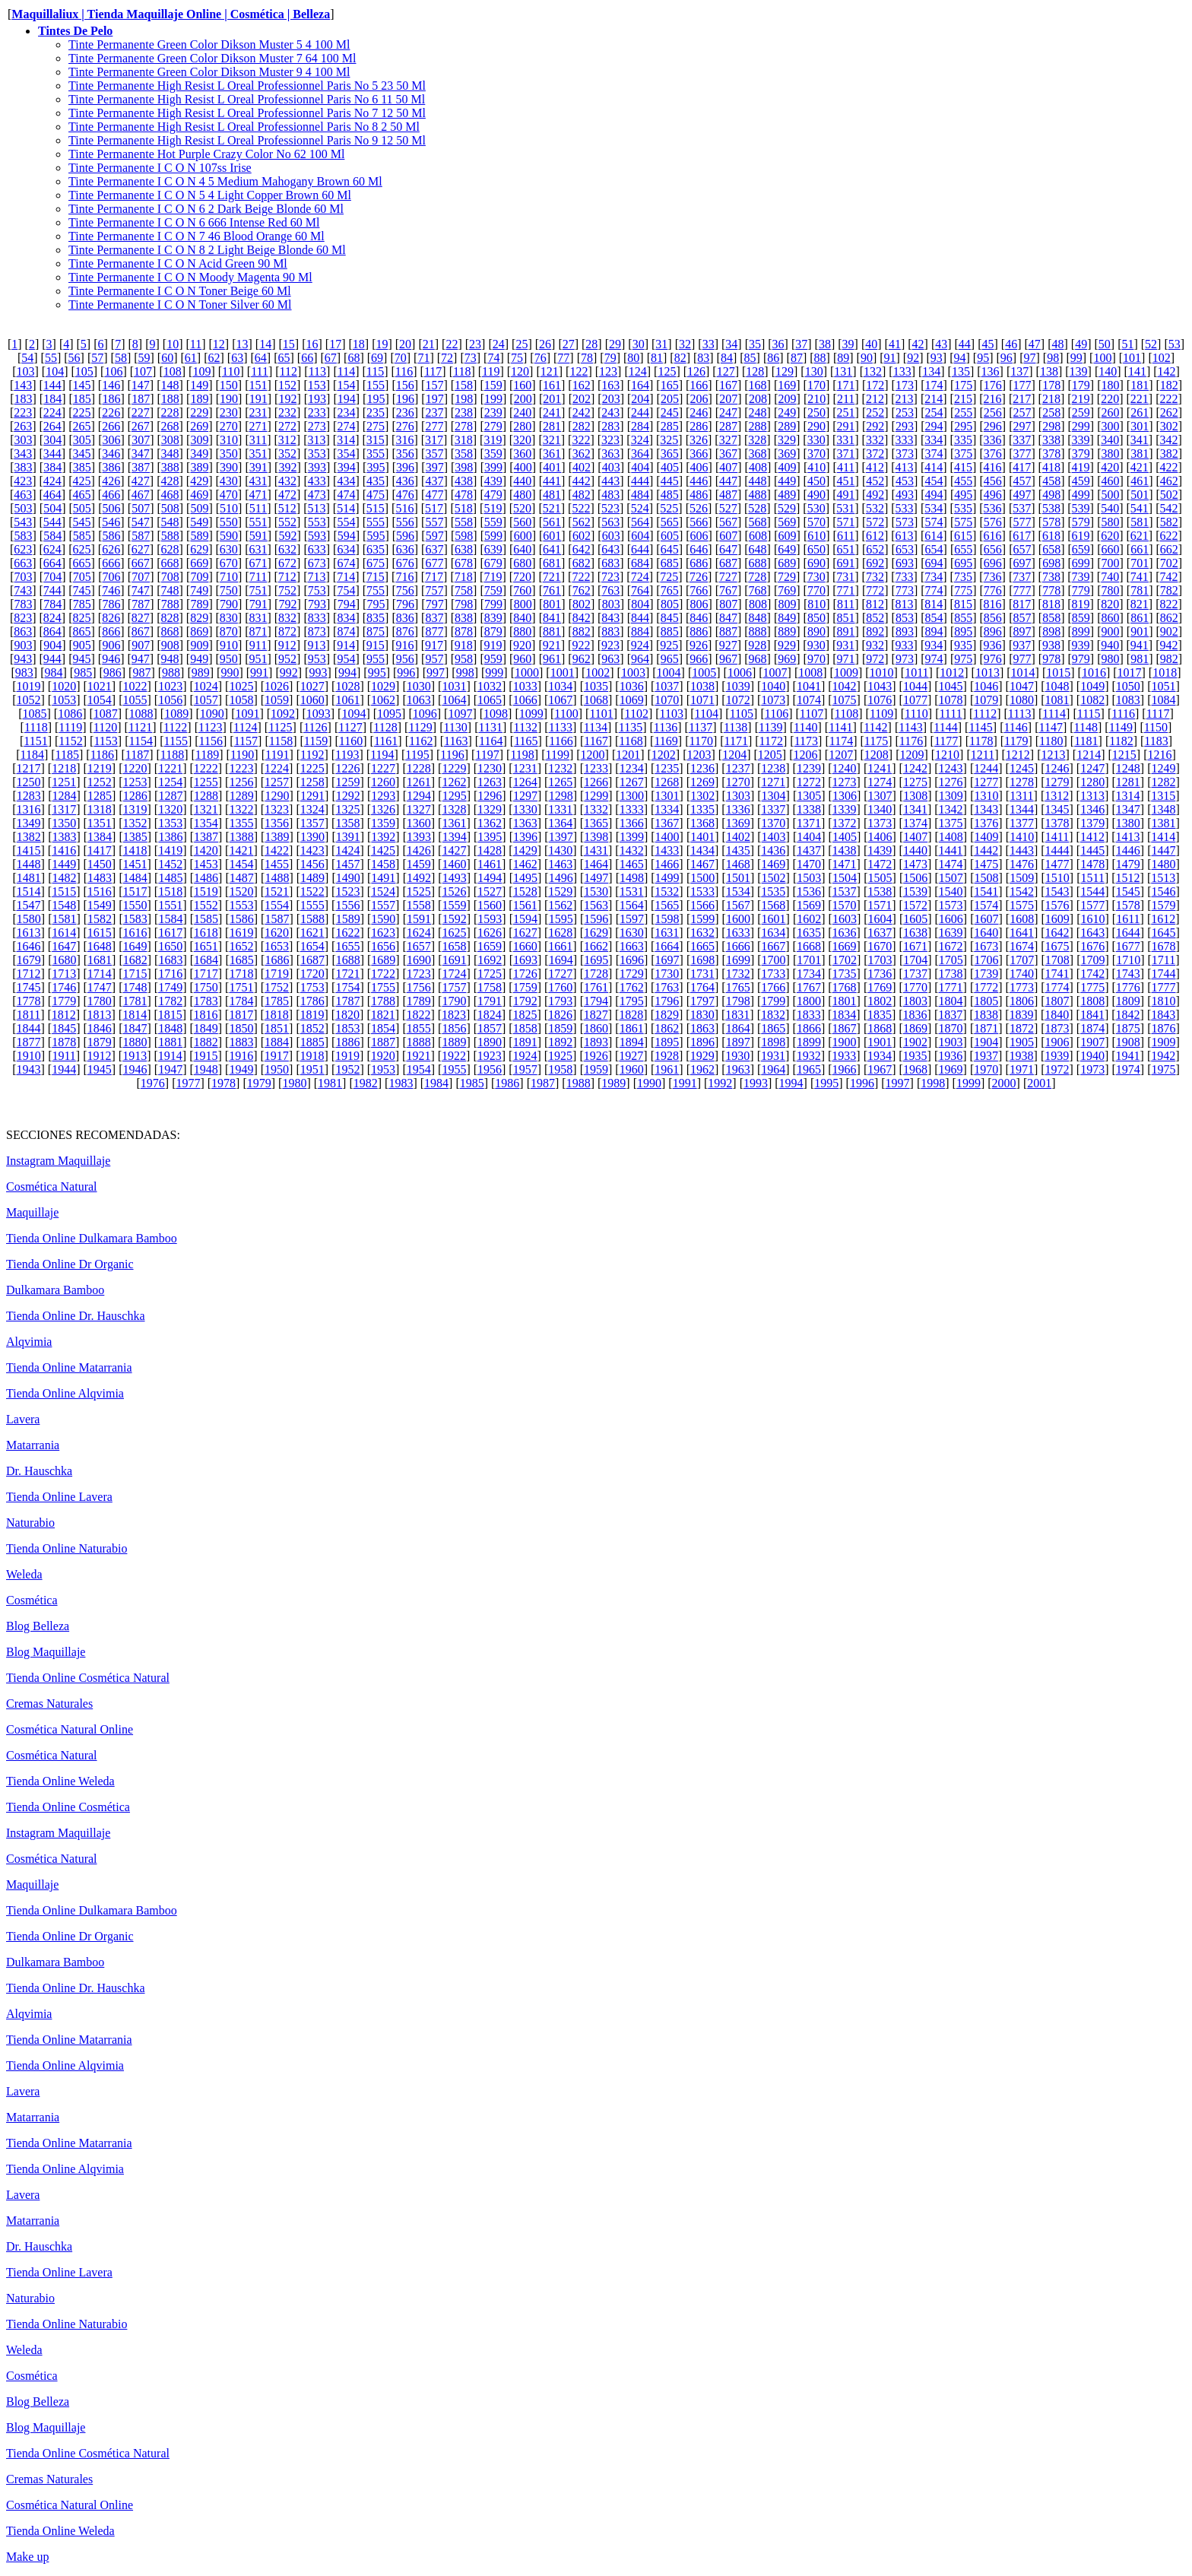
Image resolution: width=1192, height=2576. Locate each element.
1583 (135, 918)
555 (375, 522)
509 (199, 508)
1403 (774, 836)
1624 (419, 932)
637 (434, 549)
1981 (330, 1083)
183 (23, 398)
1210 (947, 754)
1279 (1057, 782)
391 (258, 467)
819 (1081, 604)
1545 (1128, 891)
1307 (880, 795)
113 (317, 371)
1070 (667, 699)
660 (1110, 549)
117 (433, 371)
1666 (738, 946)
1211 (982, 754)
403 (611, 467)
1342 (951, 809)
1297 (525, 795)
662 (1169, 549)
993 (318, 672)
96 (1006, 357)
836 (405, 617)
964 (640, 658)
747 (141, 590)
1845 (64, 1028)
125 (667, 371)
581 (1139, 522)
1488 (277, 877)
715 (375, 576)
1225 (312, 768)
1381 (1164, 823)
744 (52, 590)
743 (23, 590)
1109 (881, 713)
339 (1081, 439)
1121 (140, 727)
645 (670, 549)
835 (375, 617)
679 (493, 563)
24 (499, 344)
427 (141, 480)
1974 (1128, 1069)
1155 (176, 740)
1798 (738, 1001)
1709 (1092, 959)
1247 (1092, 768)
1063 (419, 699)
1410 (1022, 836)
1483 (99, 877)
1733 (773, 973)
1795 (632, 1001)
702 (1169, 563)
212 (875, 398)
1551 (170, 905)
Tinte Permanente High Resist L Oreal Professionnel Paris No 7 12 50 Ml (247, 112)
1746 (64, 987)
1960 (632, 1069)
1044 (915, 686)
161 (552, 385)
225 (82, 412)
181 (1139, 385)
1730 (667, 973)
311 (258, 439)
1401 (702, 836)
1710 (1128, 959)
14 (265, 344)
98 (1053, 357)
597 (435, 535)
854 (934, 617)
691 (846, 563)
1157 (246, 740)
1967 (879, 1069)
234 (346, 412)
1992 (720, 1083)
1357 (312, 823)
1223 (241, 768)
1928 (667, 1055)
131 (843, 371)
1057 (206, 699)
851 (846, 617)
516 (404, 508)
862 (1169, 617)
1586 (242, 918)
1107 (811, 713)
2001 (1039, 1083)
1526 (454, 891)
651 (846, 549)
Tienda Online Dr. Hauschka (75, 1315)
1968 (915, 1069)
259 (1081, 412)
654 (934, 549)
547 (141, 522)
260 (1110, 412)
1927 (631, 1055)
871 (258, 631)
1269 (702, 782)
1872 (1022, 1028)
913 (316, 645)
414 (933, 467)
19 (382, 344)
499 (1081, 494)
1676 (1092, 946)
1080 (1022, 699)
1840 (1057, 1014)
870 (229, 631)
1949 (241, 1069)
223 (23, 412)
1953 (383, 1069)
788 (170, 604)
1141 (840, 727)
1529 (560, 891)
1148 (1086, 727)
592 (287, 535)
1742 (1092, 973)
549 (199, 522)
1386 (170, 836)
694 (934, 563)
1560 (489, 905)
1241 (879, 768)
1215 (1124, 754)
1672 (951, 946)
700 (1110, 563)
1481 (29, 877)
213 (905, 398)
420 (1110, 467)
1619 (241, 932)
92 (913, 357)
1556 (347, 905)
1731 (702, 973)
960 (522, 658)
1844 (29, 1028)
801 (552, 604)
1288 (206, 795)
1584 (170, 918)
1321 (206, 809)
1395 (489, 836)
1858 (525, 1028)
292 (875, 426)
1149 (1121, 727)
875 (375, 631)
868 (169, 631)
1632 (702, 932)
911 (258, 645)
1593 (489, 918)
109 (201, 371)
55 (51, 357)
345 (82, 453)
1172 (771, 740)
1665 (702, 946)
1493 (454, 877)
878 (464, 631)
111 (259, 371)
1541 (986, 891)
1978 (223, 1083)
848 (758, 617)
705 (82, 576)
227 (141, 412)
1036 (632, 686)
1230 (489, 768)
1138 (735, 727)
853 (905, 617)
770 (816, 590)
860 (1110, 617)
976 (993, 658)
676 (405, 563)
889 (787, 631)
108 (172, 371)
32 (685, 344)
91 (890, 357)
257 (1022, 412)
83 (703, 357)
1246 (1057, 768)
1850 (241, 1028)
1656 (383, 946)
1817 (241, 1014)
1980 (294, 1083)
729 (787, 576)
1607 (987, 918)
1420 (206, 850)
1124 (245, 727)
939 (1081, 645)
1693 (525, 959)
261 (1139, 412)
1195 (417, 754)
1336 (738, 809)
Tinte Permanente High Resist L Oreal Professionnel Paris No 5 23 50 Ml (247, 85)
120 (520, 371)
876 (405, 631)
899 (1081, 631)
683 (610, 563)
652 (875, 549)
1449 (64, 864)
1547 (29, 905)
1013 (987, 672)
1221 (170, 768)
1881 (170, 1042)
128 (755, 371)
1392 (383, 836)
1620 (277, 932)
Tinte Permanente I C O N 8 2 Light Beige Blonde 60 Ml (207, 249)
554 (346, 522)
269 (199, 426)
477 (434, 494)
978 (1051, 658)
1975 (1164, 1069)
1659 (489, 946)
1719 (277, 973)
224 (52, 412)
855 (963, 617)
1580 (29, 918)
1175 (876, 740)
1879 (99, 1042)
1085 (35, 713)
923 (610, 645)
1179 (1016, 740)
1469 (773, 864)
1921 (418, 1055)
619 (1081, 535)
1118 (36, 727)
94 (960, 357)
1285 (99, 795)
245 (670, 412)
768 (758, 590)
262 (1169, 412)
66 (307, 357)
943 (23, 658)
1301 (667, 795)
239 (493, 412)
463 (23, 494)
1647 (64, 946)
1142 (875, 727)
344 (52, 453)
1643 (1092, 932)
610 (816, 535)
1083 (1128, 699)
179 (1081, 385)
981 (1139, 658)
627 (141, 549)
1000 (527, 672)
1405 (844, 836)
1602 (809, 918)
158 (464, 385)
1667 (773, 946)
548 (169, 522)
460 (1110, 480)
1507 (951, 877)
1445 (1092, 850)
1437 (809, 850)
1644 (1128, 932)
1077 (915, 699)
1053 (64, 699)
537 (1022, 508)
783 (23, 604)
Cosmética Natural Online (69, 1729)
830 (229, 617)
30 (638, 344)
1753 (312, 987)
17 (335, 344)
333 (905, 439)
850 (816, 617)
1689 (383, 959)
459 (1081, 480)
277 (434, 426)
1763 (667, 987)
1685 (242, 959)
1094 (353, 713)
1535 (773, 891)
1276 (951, 782)
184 (52, 398)
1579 (1164, 905)
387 (141, 467)
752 (287, 590)
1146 (1015, 727)
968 (758, 658)
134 (931, 371)
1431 (596, 850)
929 (787, 645)
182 (1169, 385)
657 (1022, 549)
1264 (525, 782)
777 (1022, 590)
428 (169, 480)
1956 (489, 1069)
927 (728, 645)
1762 (632, 987)
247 (728, 412)
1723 (419, 973)
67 (331, 357)
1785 (277, 1001)
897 (1022, 631)
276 (405, 426)
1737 (915, 973)
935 (963, 645)
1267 (632, 782)
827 (141, 617)
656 (993, 549)
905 (82, 645)
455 (963, 480)
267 (141, 426)
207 (728, 398)
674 (346, 563)
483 (610, 494)
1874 (1092, 1028)
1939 (1057, 1055)
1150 (1156, 727)
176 (993, 385)
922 (581, 645)
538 (1051, 508)
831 (258, 617)
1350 (64, 823)
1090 (212, 713)
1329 (489, 809)
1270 (738, 782)
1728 (596, 973)
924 (640, 645)
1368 (702, 823)
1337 (773, 809)
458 (1051, 480)
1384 (99, 836)
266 (111, 426)
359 (493, 453)
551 (258, 522)
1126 (315, 727)
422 (1169, 467)
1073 (773, 699)
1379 (1092, 823)
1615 (99, 932)
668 (169, 563)
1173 (806, 740)
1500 (702, 877)
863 (23, 631)
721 (552, 576)
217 (1022, 398)
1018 (1164, 672)
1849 (206, 1028)
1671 (915, 946)
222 (1169, 398)
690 (816, 563)
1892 (560, 1042)
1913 (134, 1055)
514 (346, 508)
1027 (312, 686)
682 (581, 563)
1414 (1163, 836)
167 (728, 385)
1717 (206, 973)
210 (816, 398)
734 (933, 576)
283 (610, 426)
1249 (1164, 768)
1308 (915, 795)
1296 (489, 795)
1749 (170, 987)
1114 (1054, 713)
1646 (29, 946)
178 (1051, 385)
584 (52, 535)
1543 (1057, 891)
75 (517, 357)
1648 (99, 946)
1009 (846, 672)
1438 (844, 850)
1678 (1164, 946)
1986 (507, 1083)
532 (875, 508)
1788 (383, 1001)
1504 (844, 877)
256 (993, 412)
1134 (595, 727)
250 (816, 412)
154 (346, 385)
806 (699, 604)
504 (52, 508)
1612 (1163, 918)
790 (229, 604)
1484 (135, 877)
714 (346, 576)
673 (317, 563)
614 (933, 535)
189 (199, 398)
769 (787, 590)
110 (230, 371)
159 (493, 385)
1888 (419, 1042)
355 (375, 453)
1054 (99, 699)
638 (464, 549)
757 (434, 590)
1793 (560, 1001)
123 (608, 371)
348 (169, 453)
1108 (846, 713)
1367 (667, 823)
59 (144, 357)
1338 (809, 809)
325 (669, 439)
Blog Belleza (37, 1626)
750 (229, 590)
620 (1110, 535)
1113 (1020, 713)
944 (52, 658)
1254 (170, 782)
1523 (347, 891)
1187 (137, 754)
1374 (915, 823)
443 (610, 480)
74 (493, 357)
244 (640, 412)
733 (905, 576)
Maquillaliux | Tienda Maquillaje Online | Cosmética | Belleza (170, 14)
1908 (1128, 1042)
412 (875, 467)
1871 (986, 1028)
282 (581, 426)
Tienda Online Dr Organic (70, 1264)
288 (758, 426)
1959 (596, 1069)
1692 (489, 959)
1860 (596, 1028)
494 (934, 494)
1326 (383, 809)
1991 (685, 1083)
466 (111, 494)
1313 (1092, 795)
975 (963, 658)
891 (846, 631)
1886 (347, 1042)
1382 (29, 836)
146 (111, 385)
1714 (99, 973)
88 (820, 357)
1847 (134, 1028)
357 (434, 453)
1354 (206, 823)
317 (434, 439)
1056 (170, 699)
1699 (738, 959)
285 (670, 426)
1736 (879, 973)
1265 (560, 782)
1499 (667, 877)
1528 (525, 891)
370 (816, 453)
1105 (741, 713)
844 (640, 617)
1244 (986, 768)
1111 (950, 713)
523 (610, 508)
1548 (64, 905)
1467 (702, 864)
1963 (738, 1069)
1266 (596, 782)
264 (52, 426)
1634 (773, 932)
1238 (773, 768)
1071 (702, 699)
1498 (632, 877)
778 (1051, 590)
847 (728, 617)
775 (963, 590)
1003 (633, 672)
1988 (578, 1083)
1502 (774, 877)
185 (82, 398)
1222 (206, 768)
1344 (1022, 809)
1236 (702, 768)
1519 (206, 891)
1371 (809, 823)
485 (670, 494)
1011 (916, 672)
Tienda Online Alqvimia (65, 1393)
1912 (99, 1055)
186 (111, 398)
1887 (383, 1042)
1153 (105, 740)
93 (936, 357)
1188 (172, 754)
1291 (312, 795)
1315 (1163, 795)
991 (259, 672)
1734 (809, 973)
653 (905, 549)
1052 (29, 699)
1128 (385, 727)
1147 (1051, 727)
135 (961, 371)
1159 (316, 740)
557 (434, 522)
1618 (206, 932)
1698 (702, 959)
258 (1051, 412)
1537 (844, 891)
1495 (525, 877)
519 (492, 508)
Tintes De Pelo (75, 30)
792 (287, 604)
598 (464, 535)
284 (640, 426)
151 (258, 385)
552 (287, 522)
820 (1110, 604)
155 (375, 385)
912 (287, 645)
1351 (99, 823)
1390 (312, 836)
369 (787, 453)
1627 (525, 932)
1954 (419, 1069)
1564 (632, 905)
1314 (1128, 795)
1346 (1092, 809)
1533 (702, 891)
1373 (879, 823)
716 (404, 576)
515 (375, 508)
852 (875, 617)
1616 (134, 932)
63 (237, 357)
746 (111, 590)
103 (25, 371)
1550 (134, 905)
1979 (259, 1083)
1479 (1128, 864)
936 (993, 645)
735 (963, 576)
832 (287, 617)
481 (552, 494)
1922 (454, 1055)
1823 (454, 1014)
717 (434, 576)
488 (758, 494)
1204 (734, 754)
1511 (1092, 877)
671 (258, 563)
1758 (489, 987)
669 (199, 563)
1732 (738, 973)
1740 (1022, 973)
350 (229, 453)
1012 (952, 672)
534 (933, 508)
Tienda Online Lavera (59, 1496)
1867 (844, 1028)
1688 (348, 959)
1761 (596, 987)
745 (82, 590)
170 (816, 385)
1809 (1128, 1001)
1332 (596, 809)
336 (993, 439)
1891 (525, 1042)
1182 (1121, 740)
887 (728, 631)
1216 (1159, 754)
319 (492, 439)
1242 (915, 768)
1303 (738, 795)
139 (1079, 371)
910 (229, 645)
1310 (987, 795)
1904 (986, 1042)
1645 (1164, 932)
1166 (560, 740)
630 (229, 549)
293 (905, 426)
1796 (667, 1001)
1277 (986, 782)
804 (640, 604)
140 (1107, 371)
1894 (632, 1042)
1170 (700, 740)
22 (451, 344)
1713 (64, 973)
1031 (454, 686)
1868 (879, 1028)
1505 (880, 877)
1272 (809, 782)
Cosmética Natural (51, 1186)
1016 (1094, 672)
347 (141, 453)
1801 (844, 1001)
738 (1051, 576)
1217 (29, 768)
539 (1081, 508)
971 (846, 658)
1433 (667, 850)
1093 (318, 713)
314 (346, 439)
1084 (1164, 699)
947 (141, 658)
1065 (489, 699)
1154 (140, 740)
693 (905, 563)
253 (905, 412)
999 (494, 672)
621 (1139, 535)
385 (82, 467)
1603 (844, 918)
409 (787, 467)
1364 (560, 823)
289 (787, 426)
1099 (531, 713)
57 (97, 357)
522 (581, 508)
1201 (628, 754)
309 (199, 439)
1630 (632, 932)
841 (552, 617)
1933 (844, 1055)
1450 (99, 864)
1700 (774, 959)
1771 (951, 987)
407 (728, 467)
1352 (134, 823)
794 (347, 604)
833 (317, 617)
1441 (951, 850)
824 (52, 617)
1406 (880, 836)
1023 (170, 686)
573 (905, 522)
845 (670, 617)
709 (199, 576)
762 (581, 590)
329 (787, 439)
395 (375, 467)
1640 (986, 932)
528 (757, 508)
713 (316, 576)
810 (816, 604)
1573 (951, 905)
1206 (805, 754)
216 (993, 398)
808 (758, 604)
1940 (1092, 1055)
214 (933, 398)
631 (258, 549)
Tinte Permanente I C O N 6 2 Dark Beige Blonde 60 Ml (206, 208)
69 (377, 357)
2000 (1004, 1083)
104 (55, 371)
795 (375, 604)
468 (169, 494)
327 (728, 439)
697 (1022, 563)
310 (229, 439)
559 (493, 522)
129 (784, 371)
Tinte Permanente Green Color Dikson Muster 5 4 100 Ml (209, 44)
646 (699, 549)
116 (404, 371)
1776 (1128, 987)
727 (728, 576)
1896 (702, 1042)
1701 (809, 959)
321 (552, 439)
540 (1110, 508)
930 (816, 645)
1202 (663, 754)
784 (52, 604)
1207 (841, 754)
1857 (489, 1028)
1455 (277, 864)
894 (934, 631)
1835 (879, 1014)
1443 (1022, 850)
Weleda (24, 1574)
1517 (134, 891)
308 (170, 439)
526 (699, 508)
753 (317, 590)
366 (699, 453)
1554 (277, 905)
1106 (776, 713)
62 (214, 357)
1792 (525, 1001)
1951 (312, 1069)
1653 (277, 946)
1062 (383, 699)
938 (1051, 645)
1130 (455, 727)
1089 (176, 713)
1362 (489, 823)
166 (699, 385)
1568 (773, 905)
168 (758, 385)
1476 (1022, 864)
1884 (277, 1042)
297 (1022, 426)
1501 (738, 877)
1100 (566, 713)
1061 (347, 699)
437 (434, 480)
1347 (1128, 809)
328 (757, 439)
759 (493, 590)
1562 (560, 905)
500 (1110, 494)
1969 (951, 1069)
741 (1139, 576)
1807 (1057, 1001)
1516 (99, 891)
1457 (347, 864)
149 (199, 385)
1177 (946, 740)
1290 (277, 795)
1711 (1163, 959)
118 (462, 371)
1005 (704, 672)
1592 (454, 918)
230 (229, 412)
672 (287, 563)
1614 (64, 932)
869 (199, 631)
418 (1051, 467)
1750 (206, 987)
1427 (454, 850)
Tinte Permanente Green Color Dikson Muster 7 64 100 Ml (212, 58)
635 (375, 549)
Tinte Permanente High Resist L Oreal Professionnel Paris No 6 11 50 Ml (246, 99)
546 (111, 522)
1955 (454, 1069)
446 (699, 480)
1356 (277, 823)
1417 (99, 850)
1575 (1022, 905)
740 (1110, 576)
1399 (632, 836)
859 (1081, 617)
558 (464, 522)
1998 (933, 1083)
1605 (915, 918)
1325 (347, 809)
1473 (915, 864)
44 (965, 344)
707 (141, 576)
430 (229, 480)
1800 (809, 1001)
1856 (454, 1028)
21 (429, 344)
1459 (419, 864)
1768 (844, 987)
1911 (63, 1055)
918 (464, 645)
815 (963, 604)
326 (699, 439)
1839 (1022, 1014)
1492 (419, 877)
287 (728, 426)
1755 (383, 987)
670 (229, 563)
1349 (29, 823)
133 (902, 371)
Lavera (23, 1419)
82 (680, 357)
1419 (170, 850)
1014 (1023, 672)
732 (875, 576)
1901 (879, 1042)
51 (1127, 344)
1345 (1057, 809)
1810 (1164, 1001)
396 (405, 467)
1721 (347, 973)
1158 (281, 740)
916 (404, 645)
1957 (525, 1069)
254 (934, 412)
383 (23, 467)
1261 (419, 782)
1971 (1022, 1069)
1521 (277, 891)
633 (317, 549)
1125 (280, 727)
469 (199, 494)
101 (1132, 357)
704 (52, 576)
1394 (454, 836)
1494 (489, 877)
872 (287, 631)
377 (1022, 453)
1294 (419, 795)
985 (83, 672)
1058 (241, 699)
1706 (987, 959)
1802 (879, 1001)
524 (640, 508)
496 (993, 494)
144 (52, 385)
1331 (560, 809)
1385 (135, 836)
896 (993, 631)
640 (522, 549)
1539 (915, 891)
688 (758, 563)
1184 (32, 754)
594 (347, 535)
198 (464, 398)
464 (52, 494)
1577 (1092, 905)
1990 (649, 1083)
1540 (951, 891)
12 (219, 344)
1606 (951, 918)
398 (464, 467)
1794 (596, 1001)
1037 (667, 686)
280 (522, 426)
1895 (667, 1042)
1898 (773, 1042)
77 (563, 357)
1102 (636, 713)
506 (111, 508)
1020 (64, 686)
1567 (738, 905)
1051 (1164, 686)
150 (229, 385)
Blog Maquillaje (45, 1651)
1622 (347, 932)
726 (699, 576)
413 (905, 467)
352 (287, 453)
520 (522, 508)
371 (846, 453)
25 (521, 344)
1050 (1128, 686)
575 (963, 522)
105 (84, 371)
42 (918, 344)
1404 (809, 836)
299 (1081, 426)
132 (873, 371)
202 (581, 398)
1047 (1022, 686)
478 (464, 494)
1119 (70, 727)
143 (23, 385)
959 (493, 658)
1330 (525, 809)
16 (312, 344)
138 (1049, 371)
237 (434, 412)
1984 (436, 1083)
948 (169, 658)
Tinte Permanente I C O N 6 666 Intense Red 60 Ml (193, 222)
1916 (241, 1055)
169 (787, 385)
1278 (1022, 782)
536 (993, 508)
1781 (134, 1001)
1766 (773, 987)
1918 (312, 1055)
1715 (134, 973)
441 (552, 480)
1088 (140, 713)
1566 (702, 905)
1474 (951, 864)
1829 (667, 1014)
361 (552, 453)
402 (581, 467)
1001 (562, 672)
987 (141, 672)
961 (552, 658)
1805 (986, 1001)
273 (317, 426)
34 (731, 344)
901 (1139, 631)
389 (199, 467)
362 (581, 453)
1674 (1022, 946)
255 (963, 412)
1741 (1057, 973)
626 (111, 549)
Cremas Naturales (49, 1703)
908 (170, 645)
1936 (950, 1055)
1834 (844, 1014)
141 (1137, 371)
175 (963, 385)
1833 (809, 1014)
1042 (844, 686)
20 (405, 344)
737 (1022, 576)
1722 (383, 973)
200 (523, 398)
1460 (454, 864)
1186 (102, 754)
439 (493, 480)
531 (845, 508)
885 (670, 631)
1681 (99, 959)
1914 (170, 1055)
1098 (495, 713)
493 (905, 494)
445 (670, 480)
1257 (277, 782)
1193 (347, 754)
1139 (770, 727)
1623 (383, 932)
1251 (64, 782)
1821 (383, 1014)
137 (1019, 371)
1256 (241, 782)
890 (816, 631)
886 (699, 631)
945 (82, 658)
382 (1169, 453)
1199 (557, 754)
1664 (667, 946)
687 (728, 563)
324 (640, 439)
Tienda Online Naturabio (66, 1548)
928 (757, 645)
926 (699, 645)
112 (288, 371)
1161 (386, 740)
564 (640, 522)
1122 (175, 727)
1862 (667, 1028)
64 (261, 357)
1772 (986, 987)
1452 (170, 864)
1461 (489, 864)
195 (375, 398)
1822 (418, 1014)
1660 (525, 946)
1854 (383, 1028)
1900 (844, 1042)
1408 (951, 836)
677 (434, 563)
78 (587, 357)
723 (610, 576)
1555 (312, 905)
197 (435, 398)
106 (113, 371)
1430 (560, 850)
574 (934, 522)
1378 (1057, 823)
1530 (596, 891)
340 (1110, 439)
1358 (347, 823)
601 (552, 535)
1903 (951, 1042)
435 (375, 480)
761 (552, 590)
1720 (312, 973)
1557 (383, 905)
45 (988, 344)
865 (82, 631)
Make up (27, 2556)
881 (552, 631)
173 (905, 385)
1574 (986, 905)
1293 (383, 795)
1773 (1022, 987)
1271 (773, 782)
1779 (64, 1001)
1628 (560, 932)
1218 (64, 768)
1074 (809, 699)
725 (669, 576)
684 (640, 563)
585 (82, 535)
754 (346, 590)
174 (934, 385)
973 (905, 658)
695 (963, 563)
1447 (1164, 850)
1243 (951, 768)
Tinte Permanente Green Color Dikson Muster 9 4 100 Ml (209, 71)
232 (287, 412)
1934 (879, 1055)
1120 (105, 727)
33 (708, 344)
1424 (347, 850)
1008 (810, 672)
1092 (283, 713)
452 (875, 480)
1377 (1022, 823)
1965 (809, 1069)
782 (1169, 590)
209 (787, 398)
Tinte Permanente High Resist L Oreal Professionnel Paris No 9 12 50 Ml (247, 140)
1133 (560, 727)
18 (359, 344)
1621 (312, 932)
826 (111, 617)
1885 (312, 1042)
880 (522, 631)
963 (610, 658)
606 (699, 535)
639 (493, 549)
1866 (809, 1028)
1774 (1057, 987)
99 (1076, 357)
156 (405, 385)
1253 (134, 782)
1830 (702, 1014)
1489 (312, 877)
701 (1139, 563)
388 (170, 467)
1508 (987, 877)
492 (875, 494)
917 (434, 645)
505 (82, 508)
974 (934, 658)
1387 (206, 836)
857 (1022, 617)
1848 (170, 1028)
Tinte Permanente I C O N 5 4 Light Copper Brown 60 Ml (209, 195)
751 (258, 590)
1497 (596, 877)
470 (229, 494)
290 (816, 426)
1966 (844, 1069)
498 (1051, 494)
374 (934, 453)
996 (406, 672)
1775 (1092, 987)
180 (1110, 385)
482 (581, 494)
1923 (489, 1055)
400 (523, 467)
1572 (915, 905)
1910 (29, 1055)
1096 (425, 713)
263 (23, 426)
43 (941, 344)
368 (758, 453)
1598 (667, 918)
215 (963, 398)
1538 (879, 891)
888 (758, 631)
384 (52, 467)
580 (1110, 522)
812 (875, 604)
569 (787, 522)
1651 (206, 946)
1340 (879, 809)
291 (846, 426)
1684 (206, 959)
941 (1139, 645)
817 (1022, 604)
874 (346, 631)
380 (1110, 453)
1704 (915, 959)
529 (787, 508)
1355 (241, 823)
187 (141, 398)
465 (82, 494)
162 (581, 385)
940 (1110, 645)
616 (993, 535)
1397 (561, 836)
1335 (702, 809)
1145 (980, 727)
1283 (29, 795)
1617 (170, 932)
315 (375, 439)
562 (581, 522)
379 (1081, 453)
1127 (350, 727)
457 (1022, 480)
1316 (29, 809)
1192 (312, 754)
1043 (879, 686)
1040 (773, 686)
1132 (525, 727)
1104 (706, 713)
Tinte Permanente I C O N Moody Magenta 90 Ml (190, 277)
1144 (945, 727)
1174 (841, 740)
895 (963, 631)
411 (845, 467)
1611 (1128, 918)
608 (758, 535)
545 (82, 522)
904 (52, 645)
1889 (454, 1042)
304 (52, 439)
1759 (525, 987)
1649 (134, 946)
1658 (454, 946)
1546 (1164, 891)
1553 (241, 905)
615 (963, 535)
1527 (489, 891)
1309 (951, 795)
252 (875, 412)
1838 (986, 1014)
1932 (809, 1055)
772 (875, 590)
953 (317, 658)
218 (1051, 398)
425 (82, 480)
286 (699, 426)
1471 (844, 864)
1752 (277, 987)
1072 (738, 699)
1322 (241, 809)
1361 (454, 823)
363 (610, 453)
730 (816, 576)
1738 (951, 973)
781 (1139, 590)
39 (848, 344)
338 (1051, 439)
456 (993, 480)
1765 (738, 987)
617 (1022, 535)
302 (1169, 426)
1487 (242, 877)
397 (435, 467)
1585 (206, 918)
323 (610, 439)
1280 (1092, 782)
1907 (1092, 1042)
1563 (596, 905)
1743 (1128, 973)
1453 (206, 864)
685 (670, 563)
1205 (770, 754)
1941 (1128, 1055)
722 (581, 576)
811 (845, 604)
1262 (454, 782)
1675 (1057, 946)
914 (346, 645)
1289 (242, 795)
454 (934, 480)
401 (552, 467)
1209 (911, 754)
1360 (419, 823)
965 (670, 658)
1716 (170, 973)
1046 (986, 686)
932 (875, 645)
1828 (631, 1014)
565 (670, 522)
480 (522, 494)
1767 (809, 987)
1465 (632, 864)
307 (141, 439)
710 (229, 576)
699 (1081, 563)
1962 (702, 1069)
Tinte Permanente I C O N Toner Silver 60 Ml (180, 304)
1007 (775, 672)
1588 (312, 918)
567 (728, 522)
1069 (632, 699)
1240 (844, 768)
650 (816, 549)
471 (258, 494)
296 (993, 426)
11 (195, 344)
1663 (632, 946)
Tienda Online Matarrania (69, 1367)
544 (52, 522)
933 (905, 645)
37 (801, 344)
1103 (671, 713)
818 (1051, 604)
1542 (1022, 891)
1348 (1164, 809)
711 (258, 576)
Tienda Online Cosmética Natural (88, 1677)
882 (581, 631)
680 (522, 563)
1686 (277, 959)
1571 (879, 905)
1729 (632, 973)
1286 (135, 795)
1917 (277, 1055)
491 (846, 494)
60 (167, 357)
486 (699, 494)
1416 (64, 850)
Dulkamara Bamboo (55, 1289)
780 (1110, 590)
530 (816, 508)
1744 (1164, 973)
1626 (489, 932)
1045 (951, 686)
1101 (601, 713)
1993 (755, 1083)
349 (199, 453)
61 (191, 357)
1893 (596, 1042)
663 (23, 563)
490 (816, 494)
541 (1139, 508)
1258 (312, 782)
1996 (862, 1083)
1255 (206, 782)
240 (522, 412)
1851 (277, 1028)
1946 (134, 1069)
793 (317, 604)
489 (787, 494)
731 (845, 576)
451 (846, 480)
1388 (242, 836)
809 (787, 604)
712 (287, 576)
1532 (667, 891)
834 (346, 617)
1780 (99, 1001)
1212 (1018, 754)
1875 (1128, 1028)
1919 (347, 1055)
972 (875, 658)
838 (464, 617)
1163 (456, 740)
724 (640, 576)
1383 (64, 836)
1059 (277, 699)
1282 (1164, 782)
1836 (915, 1014)
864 (52, 631)
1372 (844, 823)
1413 (1128, 836)
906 (111, 645)
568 (758, 522)
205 (670, 398)
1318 (99, 809)
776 (993, 590)
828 (169, 617)
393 (317, 467)
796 (405, 604)
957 (434, 658)
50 (1104, 344)
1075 (844, 699)
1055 (134, 699)
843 (610, 617)
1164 (490, 740)
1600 (738, 918)
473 (317, 494)
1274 (879, 782)
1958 (560, 1069)
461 (1139, 480)
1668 (809, 946)
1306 (844, 795)
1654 (312, 946)
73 (470, 357)
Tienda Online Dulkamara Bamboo (91, 1238)
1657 (419, 946)
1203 (699, 754)
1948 (206, 1069)
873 (317, 631)
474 (346, 494)
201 (552, 398)
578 (1051, 522)
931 (845, 645)
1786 (312, 1001)
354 (346, 453)
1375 (951, 823)
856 (993, 617)
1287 (170, 795)
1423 (312, 850)
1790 (454, 1001)
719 (492, 576)
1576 (1057, 905)
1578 (1128, 905)
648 (758, 549)
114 (346, 371)
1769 (879, 987)
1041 (809, 686)
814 (933, 604)
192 (287, 398)
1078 (951, 699)
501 (1139, 494)
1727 (560, 973)
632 (287, 549)
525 (669, 508)
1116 (1123, 713)
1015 (1058, 672)
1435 (738, 850)
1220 (134, 768)
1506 (915, 877)
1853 (347, 1028)
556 (405, 522)
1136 (665, 727)
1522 (312, 891)
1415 (29, 850)
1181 (1086, 740)
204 (640, 398)
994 (347, 672)
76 (540, 357)
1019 (29, 686)
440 (522, 480)
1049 (1092, 686)
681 (552, 563)
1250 (29, 782)
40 (871, 344)
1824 (489, 1014)
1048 (1057, 686)
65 (283, 357)
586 (111, 535)
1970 (986, 1069)
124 (638, 371)
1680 (64, 959)
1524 (383, 891)
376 (993, 453)
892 (875, 631)
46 (1011, 344)
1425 (383, 850)
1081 (1057, 699)
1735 (844, 973)
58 (121, 357)
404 (640, 467)
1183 (1156, 740)
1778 (29, 1001)
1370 (773, 823)
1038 (702, 686)
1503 (809, 877)
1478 (1092, 864)
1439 (879, 850)
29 (615, 344)
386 (111, 467)
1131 (490, 727)
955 (375, 658)
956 (405, 658)
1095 (389, 713)
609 (787, 535)
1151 (35, 740)
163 (610, 385)
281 (552, 426)
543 (23, 522)
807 (728, 604)
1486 (206, 877)
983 (24, 672)
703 (23, 576)
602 (581, 535)
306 (111, 439)
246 (699, 412)
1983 (400, 1083)
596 (405, 535)
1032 (489, 686)
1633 (738, 932)
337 (1022, 439)
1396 (525, 836)
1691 (454, 959)
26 (545, 344)
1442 (986, 850)
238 (464, 412)
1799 (773, 1001)
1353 (170, 823)
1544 (1092, 891)
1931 (773, 1055)
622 (1169, 535)
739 (1081, 576)
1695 (596, 959)
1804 (951, 1001)
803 (611, 604)
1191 (277, 754)
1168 (630, 740)
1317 (64, 809)
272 (287, 426)
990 (229, 672)
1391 (348, 836)
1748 (134, 987)
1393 (419, 836)
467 (141, 494)
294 (934, 426)
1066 (525, 699)
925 (669, 645)
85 (750, 357)
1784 (241, 1001)
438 (464, 480)
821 (1139, 604)
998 (465, 672)
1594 (525, 918)
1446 (1128, 850)
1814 (134, 1014)
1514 (29, 891)
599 (493, 535)
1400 (667, 836)
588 (170, 535)
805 (670, 604)
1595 (561, 918)
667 (141, 563)
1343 (986, 809)
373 (905, 453)
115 (375, 371)
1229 (454, 768)
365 (670, 453)
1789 (419, 1001)
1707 (1022, 959)
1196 (452, 754)
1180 (1051, 740)
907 (141, 645)
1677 (1128, 946)
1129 (420, 727)
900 (1110, 631)
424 (52, 480)
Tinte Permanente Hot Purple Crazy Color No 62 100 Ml (206, 154)
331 (845, 439)
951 (258, 658)
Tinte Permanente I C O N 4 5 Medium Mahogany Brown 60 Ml (225, 181)
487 (728, 494)
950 (229, 658)
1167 (595, 740)
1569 (809, 905)
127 (726, 371)
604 (640, 535)
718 (464, 576)
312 (287, 439)
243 (610, 412)
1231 (525, 768)
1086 (70, 713)
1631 (667, 932)
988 (171, 672)
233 (317, 412)
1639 (951, 932)
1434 (702, 850)
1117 (1158, 713)
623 (23, 549)
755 (375, 590)
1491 (383, 877)
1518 (170, 891)
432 (287, 480)
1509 (1022, 877)
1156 (211, 740)
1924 (524, 1055)
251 (846, 412)
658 (1051, 549)
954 (346, 658)
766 (699, 590)
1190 (242, 754)
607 (728, 535)
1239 (809, 768)
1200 (593, 754)
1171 (736, 740)
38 (825, 344)
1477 (1057, 864)
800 (523, 604)
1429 (525, 850)
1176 (911, 740)
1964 (773, 1069)
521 (552, 508)
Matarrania (32, 1445)
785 (82, 604)
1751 (241, 987)
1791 (489, 1001)
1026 (277, 686)
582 (1169, 522)
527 (728, 508)
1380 (1128, 823)
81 (657, 357)
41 (895, 344)
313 (316, 439)
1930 (737, 1055)
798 (464, 604)
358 (464, 453)
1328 (454, 809)
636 (405, 549)
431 (258, 480)
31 (661, 344)
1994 (791, 1083)
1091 (247, 713)
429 (199, 480)
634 (346, 549)
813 (905, 604)
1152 (70, 740)
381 (1139, 453)
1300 (632, 795)
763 (610, 590)
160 (522, 385)
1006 (740, 672)
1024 (206, 686)
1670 (879, 946)
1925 (560, 1055)
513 (316, 508)
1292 (348, 795)
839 (493, 617)
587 (141, 535)
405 (670, 467)
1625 (454, 932)
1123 (210, 727)
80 (633, 357)
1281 (1128, 782)
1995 (826, 1083)
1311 (1021, 795)
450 (816, 480)
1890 (489, 1042)
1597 (632, 918)
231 (258, 412)
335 (963, 439)
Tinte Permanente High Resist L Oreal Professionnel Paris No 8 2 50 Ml (244, 126)
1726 (525, 973)
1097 (460, 713)
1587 (277, 918)
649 (787, 549)
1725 (489, 973)
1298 (561, 795)
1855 (419, 1028)
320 (522, 439)
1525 (419, 891)
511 (258, 508)
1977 (188, 1083)
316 (404, 439)
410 (816, 467)
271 (258, 426)
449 (787, 480)
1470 (809, 864)
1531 (632, 891)
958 (464, 658)
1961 (667, 1069)
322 (581, 439)
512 (287, 508)
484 (640, 494)
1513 (1163, 877)
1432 (632, 850)
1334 (667, 809)
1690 (419, 959)
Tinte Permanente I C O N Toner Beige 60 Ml (179, 290)
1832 (773, 1014)
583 (23, 535)
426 (111, 480)
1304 (774, 795)
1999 (968, 1083)
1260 (383, 782)
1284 (64, 795)
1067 (560, 699)
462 (1169, 480)
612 (875, 535)
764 (640, 590)
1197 (487, 754)
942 (1169, 645)
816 (993, 604)
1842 (1128, 1014)
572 (875, 522)
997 (435, 672)
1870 (951, 1028)
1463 (560, 864)
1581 (64, 918)
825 (82, 617)
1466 (667, 864)
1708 (1057, 959)
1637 (879, 932)
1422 (277, 850)
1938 (1022, 1055)
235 (375, 412)
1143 (910, 727)
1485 (170, 877)
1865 (773, 1028)
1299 (596, 795)
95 (983, 357)
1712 (29, 973)
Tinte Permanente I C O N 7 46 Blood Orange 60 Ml (196, 236)
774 (934, 590)
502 (1169, 494)
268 (169, 426)
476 (405, 494)
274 (346, 426)
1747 (99, 987)
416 (993, 467)
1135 (630, 727)
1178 (981, 740)
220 (1110, 398)
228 (169, 412)
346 (111, 453)
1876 (1164, 1028)
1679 (29, 959)
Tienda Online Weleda (60, 1781)
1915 (205, 1055)
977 (1022, 658)
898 (1051, 631)
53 (1174, 344)
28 (591, 344)
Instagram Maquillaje (58, 1160)
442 (581, 480)
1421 (241, 850)
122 (578, 371)
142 (1167, 371)
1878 (64, 1042)
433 (317, 480)
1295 (454, 795)
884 (640, 631)
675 (375, 563)
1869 (915, 1028)
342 (1169, 439)
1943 (29, 1069)
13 (242, 344)
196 (405, 398)
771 (846, 590)
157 (434, 385)
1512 (1128, 877)
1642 (1057, 932)
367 (728, 453)
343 (23, 453)
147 (141, 385)
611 (845, 535)
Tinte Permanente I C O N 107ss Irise (160, 167)
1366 (632, 823)
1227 (383, 768)
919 (492, 645)
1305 (809, 795)
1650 (170, 946)
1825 (524, 1014)
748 (169, 590)
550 (229, 522)
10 (172, 344)
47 (1035, 344)
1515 (64, 891)
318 (464, 439)
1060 (312, 699)
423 (23, 480)
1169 (665, 740)
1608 (1022, 918)
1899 (809, 1042)
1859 (560, 1028)
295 (963, 426)
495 (963, 494)
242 (581, 412)
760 (522, 590)
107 (143, 371)
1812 (64, 1014)
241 (552, 412)
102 (1161, 357)
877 (434, 631)
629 (199, 549)
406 (699, 467)
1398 (596, 836)
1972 (1057, 1069)
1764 (702, 987)
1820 (347, 1014)
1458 (383, 864)
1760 (560, 987)
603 (611, 535)
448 (758, 480)
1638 (915, 932)
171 (846, 385)
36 (778, 344)
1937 (986, 1055)
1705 (951, 959)
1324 (312, 809)
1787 (347, 1001)
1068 (596, 699)
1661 (560, 946)
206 (699, 398)
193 (317, 398)
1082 (1092, 699)
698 (1051, 563)
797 (435, 604)
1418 (134, 850)
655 (963, 549)
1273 (844, 782)
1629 (596, 932)
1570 (844, 905)
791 (258, 604)
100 (1102, 357)
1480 (1164, 864)
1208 (876, 754)
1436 (773, 850)
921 (552, 645)
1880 (134, 1042)
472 (287, 494)
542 (1169, 508)
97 (1029, 357)
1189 (207, 754)
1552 (206, 905)
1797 (702, 1001)
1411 (1057, 836)
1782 (170, 1001)
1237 (738, 768)
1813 (99, 1014)
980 (1110, 658)
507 (141, 508)
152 (287, 385)
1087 (106, 713)
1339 (844, 809)
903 (23, 645)
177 (1022, 385)
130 (814, 371)
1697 (667, 959)
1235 (667, 768)
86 (773, 357)
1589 (348, 918)
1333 (632, 809)
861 (1139, 617)
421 (1139, 467)
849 (787, 617)
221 (1139, 398)
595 (375, 535)
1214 (1088, 754)
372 (875, 453)
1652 (241, 946)
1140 (805, 727)
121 (550, 371)
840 (522, 617)
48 (1057, 344)
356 (405, 453)
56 (74, 357)
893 (905, 631)
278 (464, 426)
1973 (1092, 1069)
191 (258, 398)
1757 (454, 987)
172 (875, 385)
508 (170, 508)
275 (375, 426)
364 (640, 453)
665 (82, 563)
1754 (347, 987)
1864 (738, 1028)
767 (728, 590)
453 (905, 480)
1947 (170, 1069)
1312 (1057, 795)
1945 (99, 1069)
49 (1081, 344)
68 (353, 357)
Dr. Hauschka (39, 1470)
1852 (312, 1028)
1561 (525, 905)
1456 (312, 864)
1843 (1163, 1014)
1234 (632, 768)
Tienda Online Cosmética (68, 1806)
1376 (986, 823)
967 (728, 658)
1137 (700, 727)
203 (611, 398)
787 (141, 604)
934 (933, 645)
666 (111, 563)
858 (1051, 617)
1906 (1057, 1042)
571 (846, 522)
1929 (702, 1055)
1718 (241, 973)
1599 (702, 918)
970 (816, 658)
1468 (738, 864)
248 (758, 412)
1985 (472, 1083)
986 (112, 672)
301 (1139, 426)
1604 (880, 918)
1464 (596, 864)
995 (377, 672)
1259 (347, 782)
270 (229, 426)
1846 (99, 1028)
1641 (1022, 932)
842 (581, 617)
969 (787, 658)
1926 (596, 1055)
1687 (312, 959)
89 (843, 357)
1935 (915, 1055)
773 (905, 590)
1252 (99, 782)
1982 (365, 1083)
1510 (1057, 877)
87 (797, 357)
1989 (613, 1083)
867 (141, 631)
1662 (596, 946)
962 (581, 658)
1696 (632, 959)
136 (990, 371)
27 (569, 344)
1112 (985, 713)
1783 (206, 1001)
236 (405, 412)
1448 (29, 864)
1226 (347, 768)
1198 (522, 754)
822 (1169, 604)
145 (82, 385)
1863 (702, 1028)
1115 (1089, 713)
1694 (561, 959)
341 (1139, 439)
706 (111, 576)
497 (1022, 494)
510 (229, 508)
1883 (241, 1042)
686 (699, 563)
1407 (915, 836)
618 (1051, 535)
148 (169, 385)
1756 (419, 987)
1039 (738, 686)
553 (317, 522)
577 (1022, 522)
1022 (134, 686)
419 (1081, 467)
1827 (596, 1014)
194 (347, 398)
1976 (153, 1083)
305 (82, 439)
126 (696, 371)
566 (699, 522)
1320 (170, 809)
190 (229, 398)
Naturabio (30, 1522)
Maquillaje (32, 1212)
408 (758, 467)
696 (993, 563)
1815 (170, 1014)
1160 (351, 740)
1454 (241, 864)
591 (258, 535)
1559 (454, 905)
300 (1110, 426)
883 (610, 631)
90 (867, 357)
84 (727, 357)
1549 (99, 905)
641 (552, 549)
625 (82, 549)
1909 (1164, 1042)
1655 (347, 946)
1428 (489, 850)
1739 (986, 973)
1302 (702, 795)
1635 (809, 932)
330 (816, 439)
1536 (809, 891)
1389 (277, 836)
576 (993, 522)
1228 (419, 768)
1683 (170, 959)
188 (170, 398)
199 (493, 398)
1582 (99, 918)
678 (464, 563)
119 (490, 371)
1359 (383, 823)
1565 (667, 905)
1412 (1092, 836)
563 (610, 522)
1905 (1022, 1042)
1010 (882, 672)
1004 (669, 672)
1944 (64, 1069)
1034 (560, 686)
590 (229, 535)
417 (1022, 467)
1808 (1092, 1001)
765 (670, 590)
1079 (986, 699)
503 (23, 508)
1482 (64, 877)
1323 (277, 809)
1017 (1130, 672)
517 (434, 508)
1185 (67, 754)
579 (1081, 522)
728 (757, 576)
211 (845, 398)
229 (199, 412)
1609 (1057, 918)
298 (1051, 426)
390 (229, 467)
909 (199, 645)
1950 (277, 1069)
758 (464, 590)
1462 (525, 864)
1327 (419, 809)
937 (1022, 645)
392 (287, 467)
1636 (844, 932)
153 (317, 385)
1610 (1092, 918)
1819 (312, 1014)
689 (787, 563)
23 (475, 344)
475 (375, 494)
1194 (382, 754)
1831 (737, 1014)
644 (640, 549)
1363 (525, 823)
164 (640, 385)
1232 (560, 768)
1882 (206, 1042)
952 (287, 658)
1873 (1057, 1028)
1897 (738, 1042)
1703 (880, 959)
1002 (597, 672)
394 (347, 467)
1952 (347, 1069)
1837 (950, 1014)
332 (875, 439)
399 (493, 467)
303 (23, 439)
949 (199, 658)
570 (816, 522)
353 (317, 453)
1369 (738, 823)
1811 (28, 1014)
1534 (738, 891)
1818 (277, 1014)
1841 (1092, 1014)
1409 (987, 836)
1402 (738, 836)
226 (111, 412)
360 (522, 453)
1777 (1164, 987)
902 (1169, 631)
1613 (29, 932)
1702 (844, 959)
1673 (986, 946)
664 (52, 563)
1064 (454, 699)
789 (199, 604)
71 (423, 357)
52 (1151, 344)
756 (405, 590)
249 (787, 412)
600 (523, 535)
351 (258, 453)
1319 (134, 809)
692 (875, 563)
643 (610, 549)
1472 (879, 864)
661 (1139, 549)
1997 (898, 1083)
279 (493, 426)
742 (1169, 576)
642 (581, 549)
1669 (844, 946)
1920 (383, 1055)
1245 (1022, 768)
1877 (29, 1042)
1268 (667, 782)
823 (23, 617)
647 (728, 549)
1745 (29, 987)
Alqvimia (29, 1341)
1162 (421, 740)
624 (52, 549)
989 (201, 672)
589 (199, 535)
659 (1081, 549)
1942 (1163, 1055)
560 (522, 522)
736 (993, 576)
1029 (383, 686)
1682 (135, 959)
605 (670, 535)
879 (493, 631)
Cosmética (32, 1600)
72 (447, 357)
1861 (632, 1028)
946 (111, 658)
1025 (241, 686)
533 (905, 508)
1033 (525, 686)
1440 (915, 850)
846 (699, 617)
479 (493, 494)
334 (933, 439)
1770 (915, 987)
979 (1081, 658)
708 (170, 576)
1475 (986, 864)
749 (199, 590)
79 (610, 357)
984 (53, 672)
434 (346, 480)
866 (111, 631)
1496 (561, 877)
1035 (596, 686)
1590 (383, 918)
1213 (1053, 754)
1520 (241, 891)
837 (434, 617)
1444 (1057, 850)
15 (289, 344)
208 (758, 398)
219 (1081, 398)
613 (905, 535)
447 (728, 480)
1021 (99, 686)
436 (405, 480)
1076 (879, 699)
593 (317, 535)
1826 (560, 1014)
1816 (205, 1014)
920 (522, 645)
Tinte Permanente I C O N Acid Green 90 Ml (177, 263)
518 (464, 508)
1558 (419, 905)
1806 (1022, 1001)
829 (199, 617)
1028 (347, 686)
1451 (134, 864)
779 (1081, 590)
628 (169, 549)
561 (552, 522)
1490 (348, 877)
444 (640, 480)
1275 (915, 782)
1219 (99, 768)
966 (699, 658)
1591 (419, 918)
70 (401, 357)
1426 (419, 850)
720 (522, 576)
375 (963, 453)
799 (493, 604)
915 (375, 645)
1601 (774, 918)
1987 (543, 1083)
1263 (489, 782)
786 (111, 604)
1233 (596, 768)
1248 (1128, 768)
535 (963, 508)
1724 (454, 973)
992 (289, 672)
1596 (596, 918)
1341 (915, 809)
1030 (419, 686)
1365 (596, 823)
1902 (915, 1042)
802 (581, 604)
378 (1051, 453)
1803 (915, 1001)
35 (755, 344)
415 (963, 467)
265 (82, 426)
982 (1169, 658)
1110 (916, 713)
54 (27, 357)
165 (670, 385)
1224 (277, 768)
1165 (525, 740)
